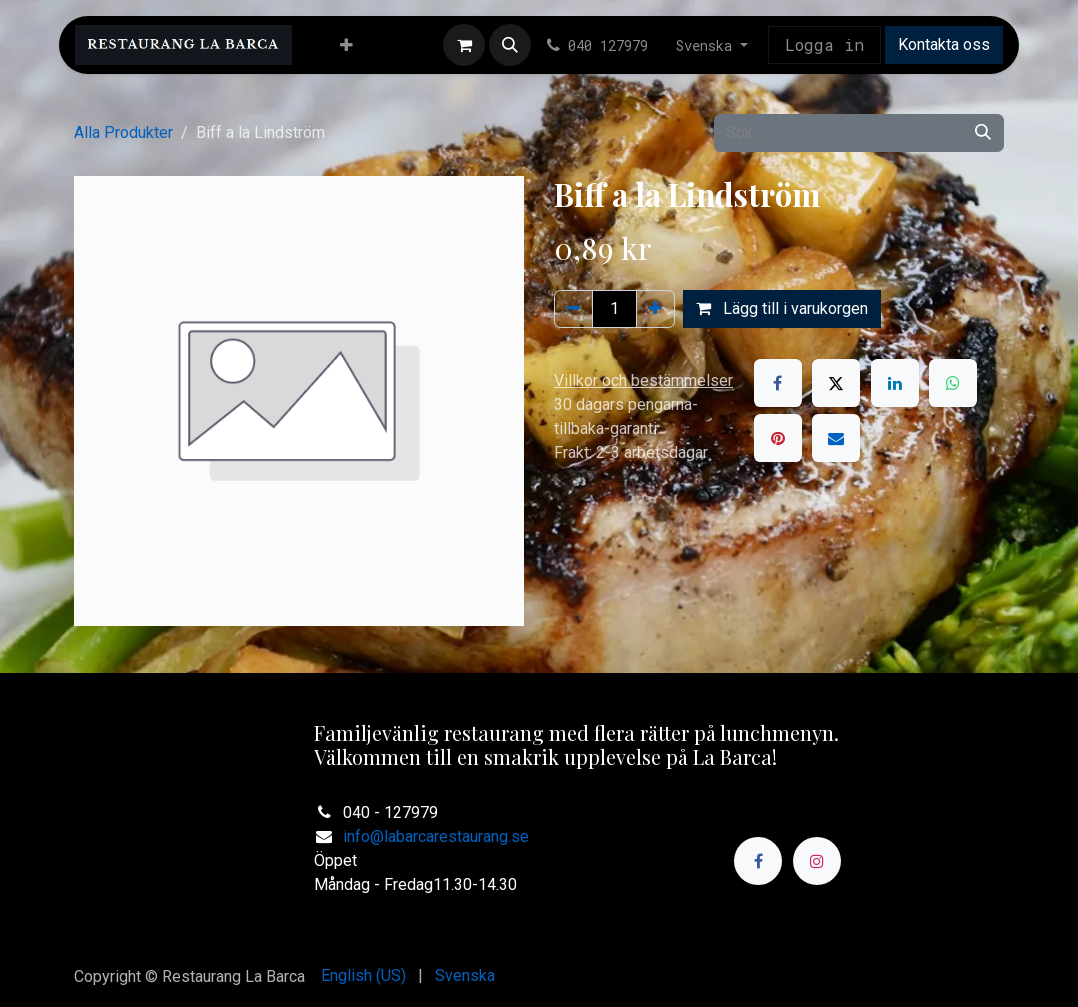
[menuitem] (346, 45)
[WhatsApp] (953, 383)
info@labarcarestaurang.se (436, 836)
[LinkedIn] (895, 383)
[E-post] (836, 438)
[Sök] (983, 133)
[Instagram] (817, 861)
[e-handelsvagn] (464, 45)
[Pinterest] (778, 438)
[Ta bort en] (573, 309)
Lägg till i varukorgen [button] (782, 308)
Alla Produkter (123, 132)
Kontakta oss (944, 44)
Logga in (824, 44)
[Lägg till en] (655, 309)
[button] (510, 45)
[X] (836, 383)
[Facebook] (778, 383)
